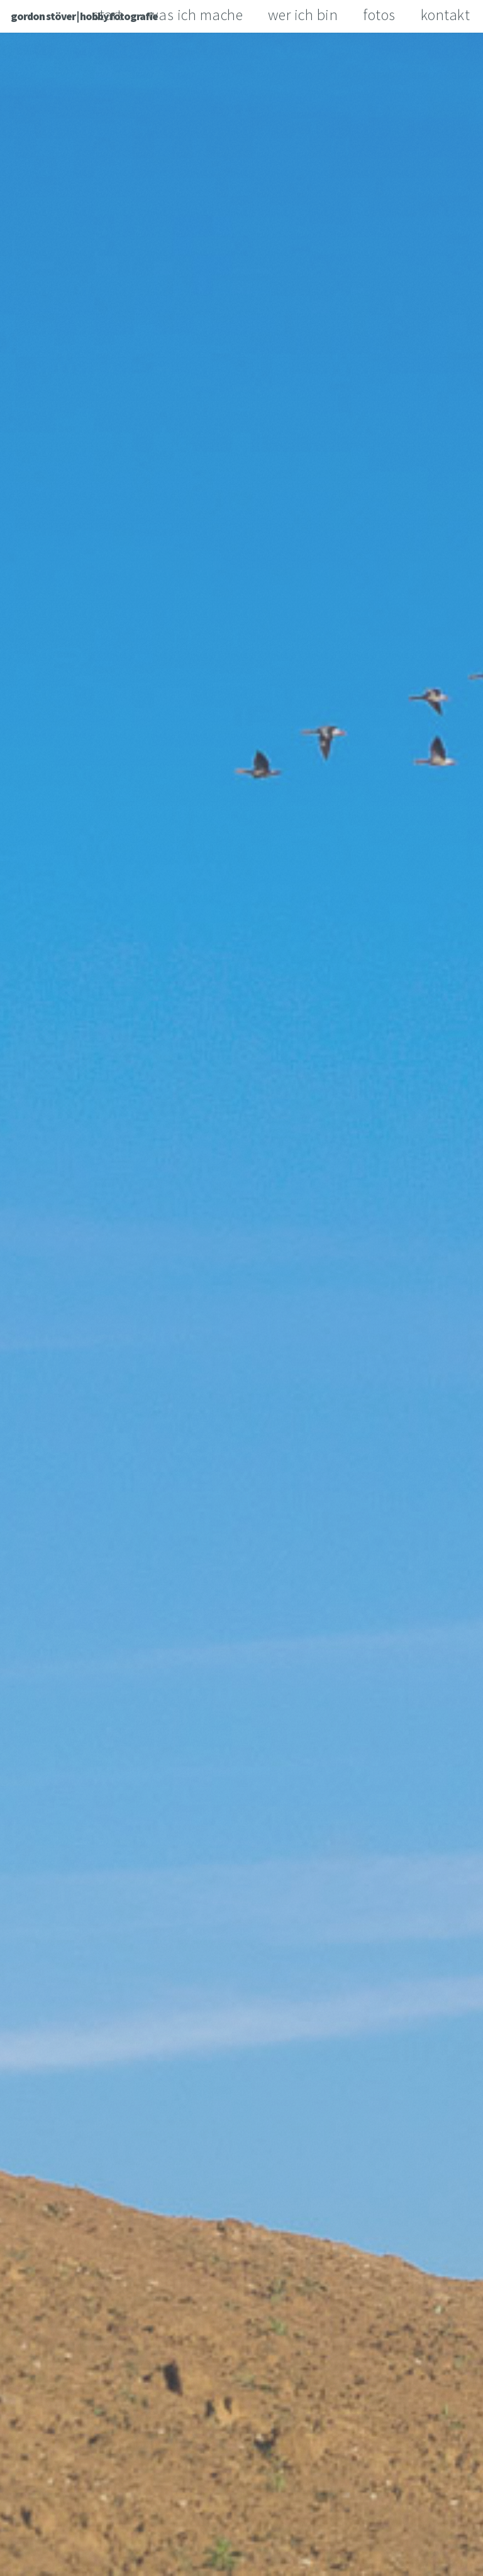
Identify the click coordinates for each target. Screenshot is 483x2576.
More (242, 1373)
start (107, 15)
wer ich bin (303, 15)
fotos (379, 15)
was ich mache (195, 15)
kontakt (445, 15)
